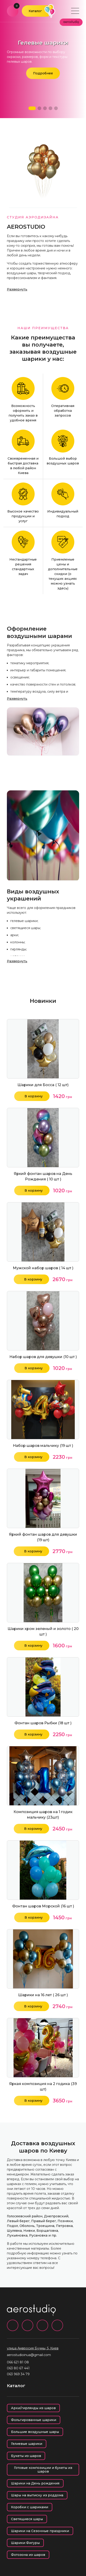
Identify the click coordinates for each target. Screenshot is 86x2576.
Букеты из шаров (26, 2456)
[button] (32, 108)
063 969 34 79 (18, 2374)
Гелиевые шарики (26, 2444)
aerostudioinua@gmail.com (29, 2355)
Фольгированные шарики (33, 2420)
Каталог (35, 11)
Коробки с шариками (29, 2507)
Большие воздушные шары (35, 2432)
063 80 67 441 (18, 2368)
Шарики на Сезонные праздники (40, 2531)
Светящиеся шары (27, 2519)
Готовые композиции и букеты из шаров (43, 2469)
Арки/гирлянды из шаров (33, 2408)
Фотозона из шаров (28, 2555)
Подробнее (43, 73)
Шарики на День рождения (35, 2483)
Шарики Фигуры (25, 2543)
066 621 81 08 (18, 2362)
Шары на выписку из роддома (37, 2495)
